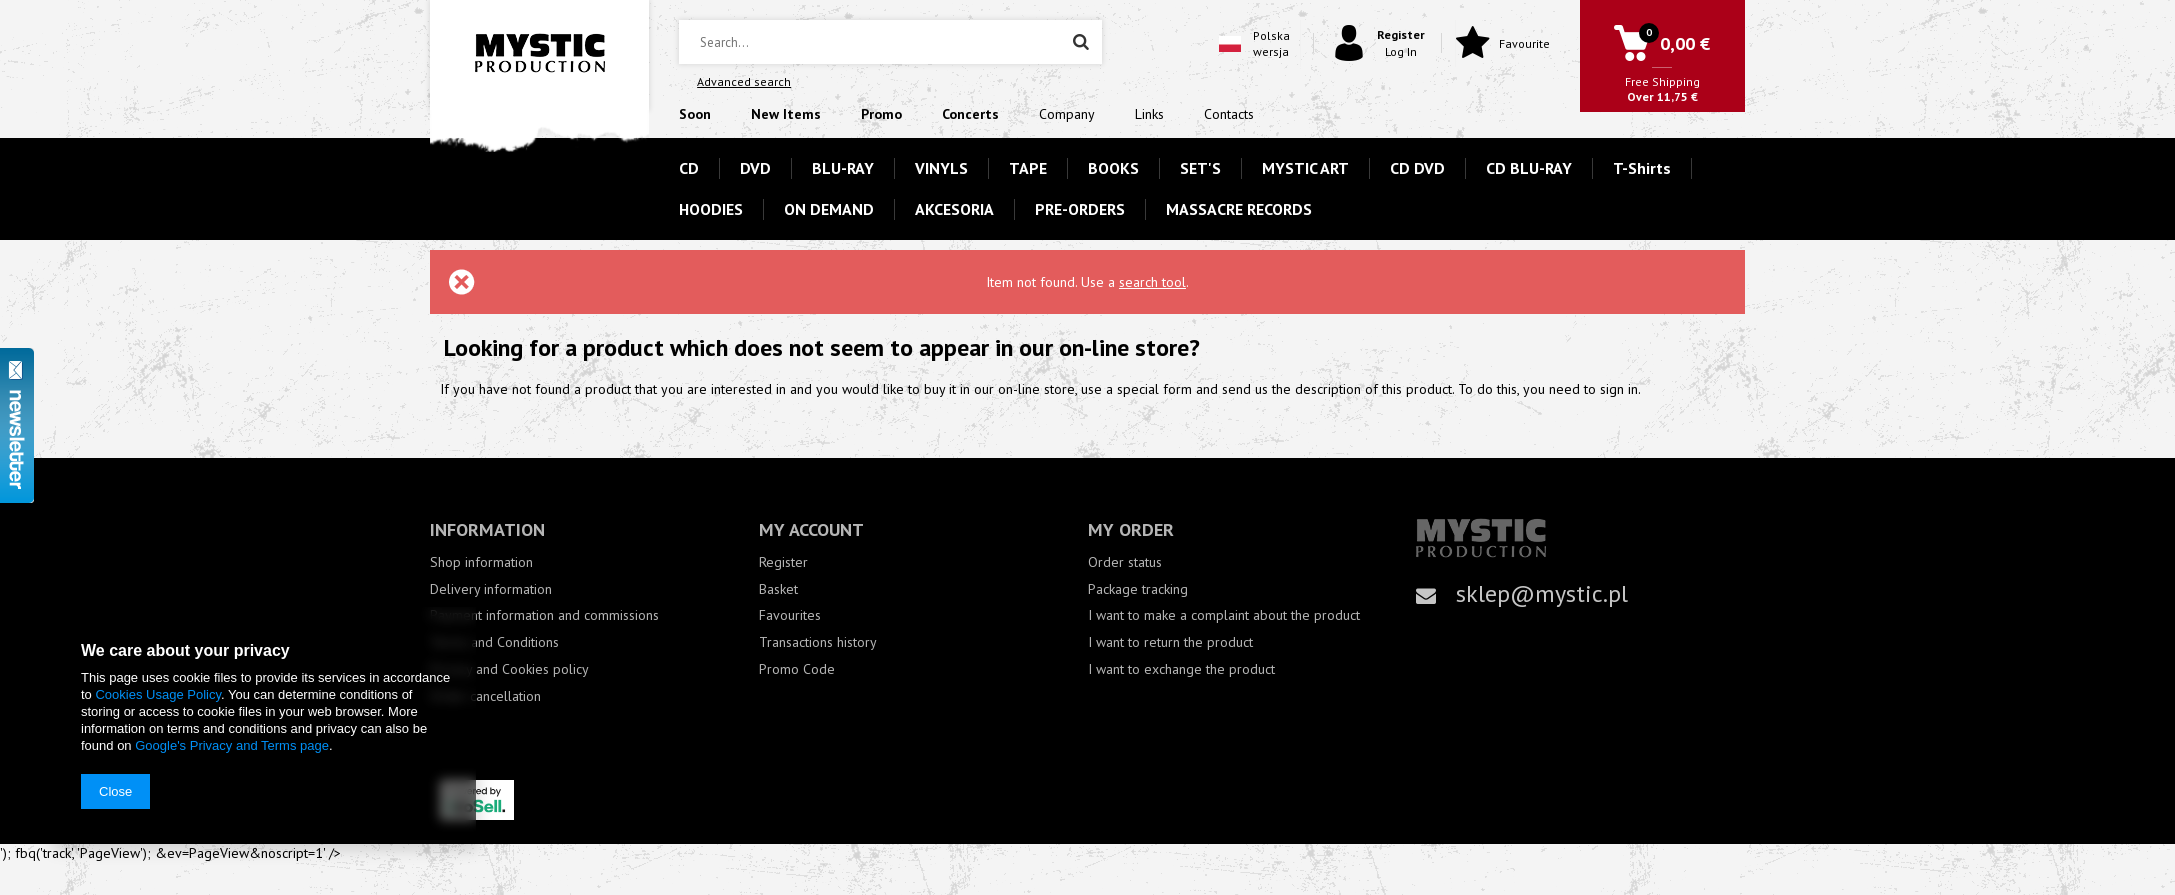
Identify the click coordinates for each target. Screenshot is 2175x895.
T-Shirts (1642, 168)
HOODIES (711, 209)
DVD (755, 168)
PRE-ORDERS (1080, 209)
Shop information (481, 562)
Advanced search (744, 81)
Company (1067, 114)
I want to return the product (1170, 642)
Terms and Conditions (494, 642)
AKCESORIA (954, 209)
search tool (1152, 282)
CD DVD (1417, 168)
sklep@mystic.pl (1542, 593)
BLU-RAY (843, 168)
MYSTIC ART (1305, 168)
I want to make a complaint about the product (1224, 615)
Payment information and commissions (544, 615)
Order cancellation (485, 696)
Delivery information (491, 589)
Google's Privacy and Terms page (232, 745)
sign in (1619, 389)
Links (1149, 114)
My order (1131, 529)
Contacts (1229, 114)
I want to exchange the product (1181, 669)
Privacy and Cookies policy (509, 669)
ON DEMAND (829, 209)
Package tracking (1138, 589)
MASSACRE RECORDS (1239, 209)
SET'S (1200, 168)
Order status (1125, 562)
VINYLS (941, 168)
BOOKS (1113, 168)
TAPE (1028, 168)
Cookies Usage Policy (157, 694)
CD (689, 168)
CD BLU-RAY (1529, 168)
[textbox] (890, 42)
